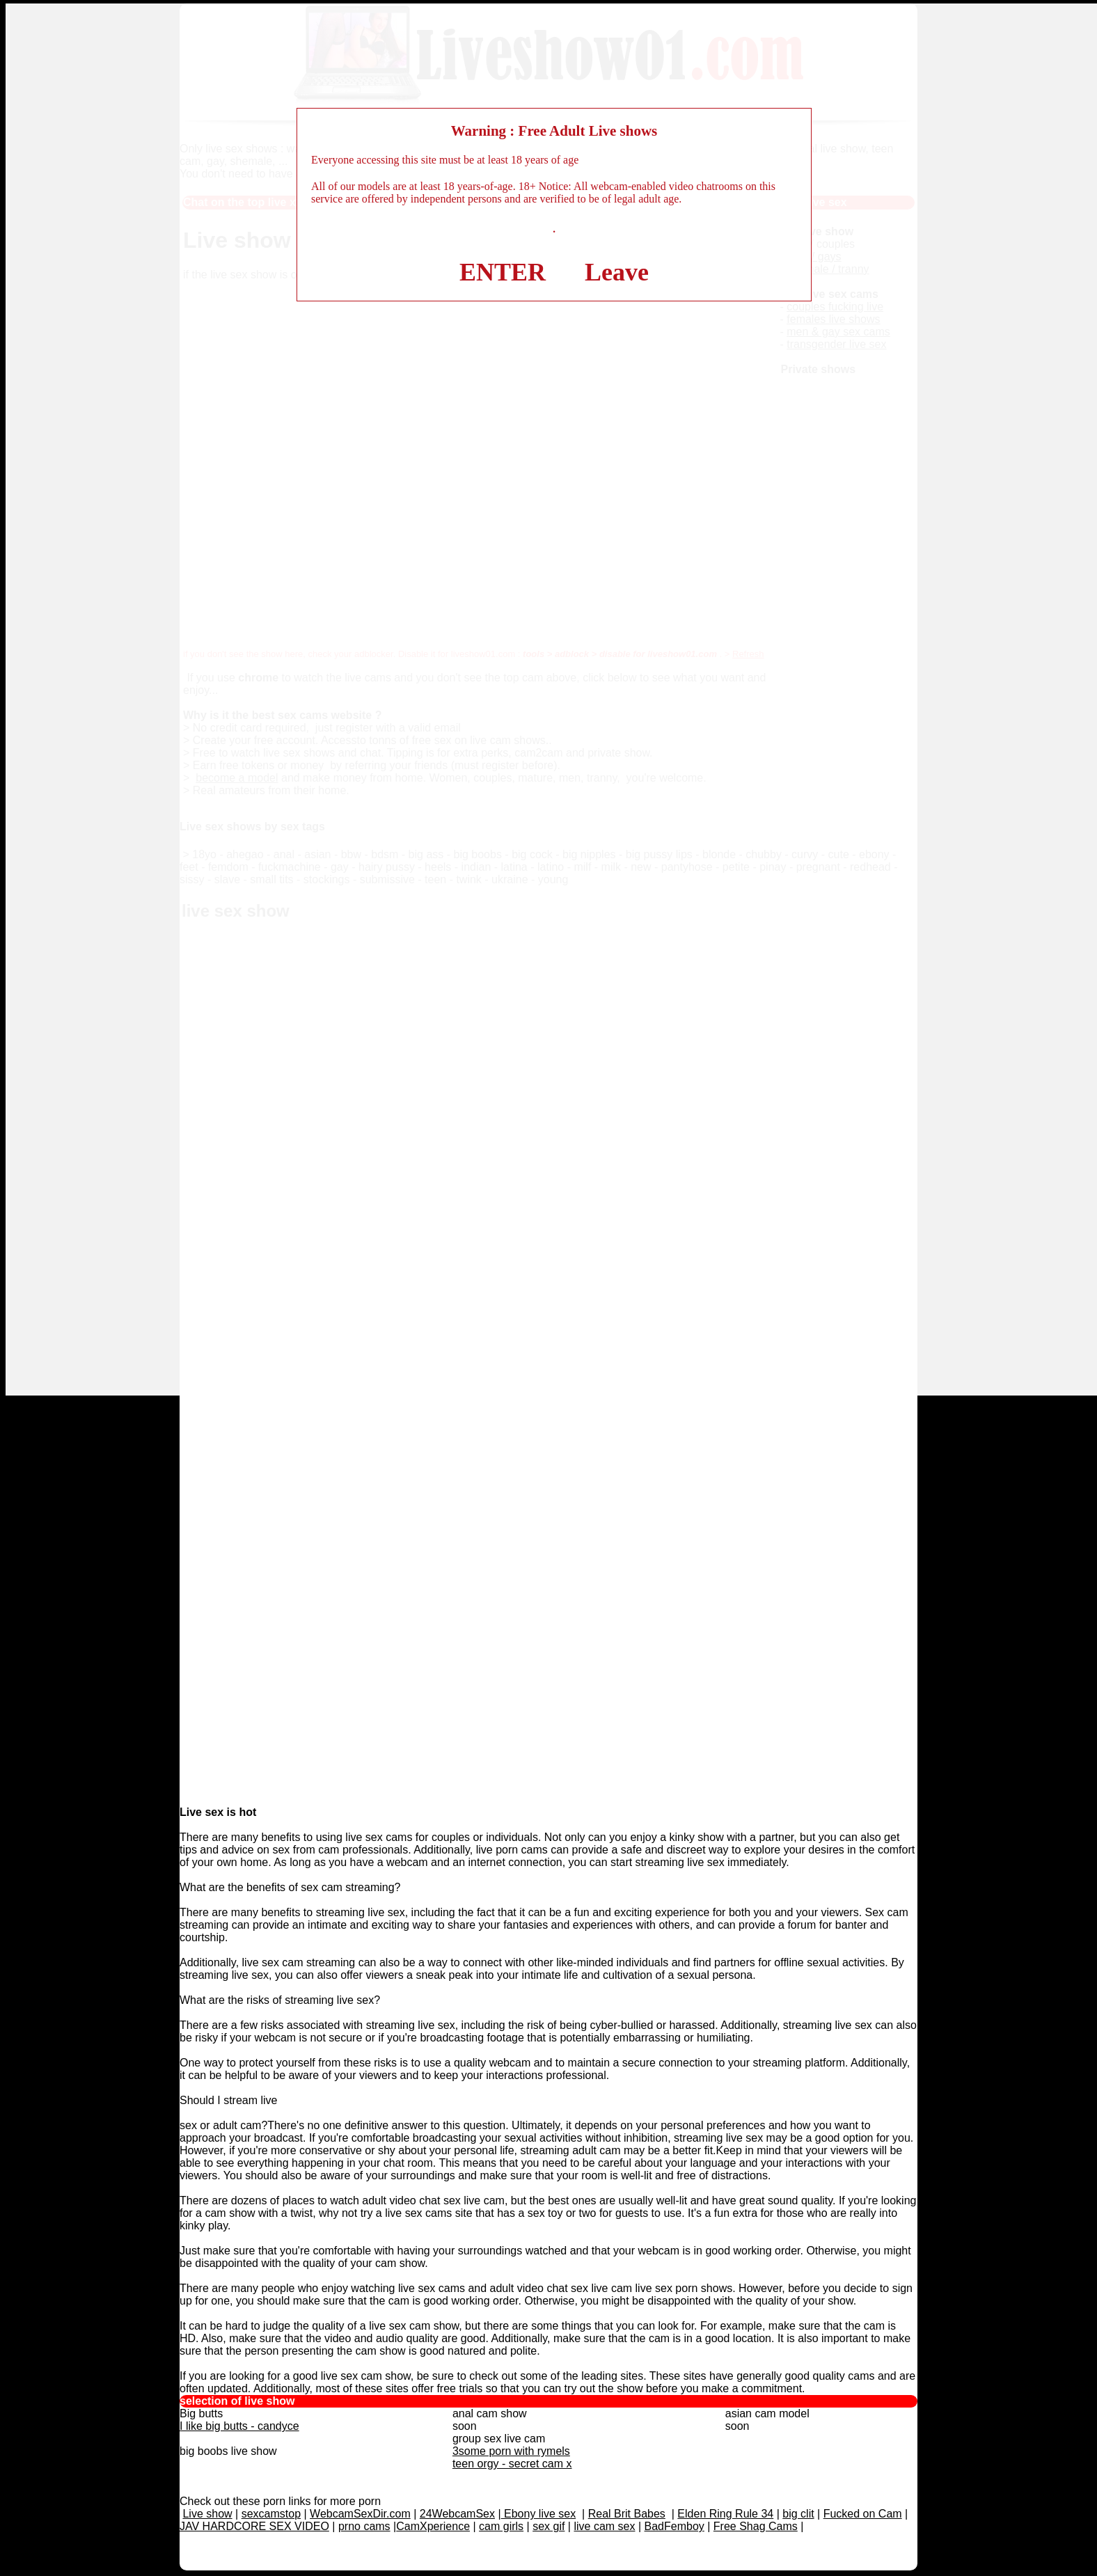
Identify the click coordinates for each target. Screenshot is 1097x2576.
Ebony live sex (538, 2514)
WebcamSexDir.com (360, 2514)
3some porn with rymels (511, 2451)
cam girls (501, 2526)
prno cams (364, 2526)
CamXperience (433, 2526)
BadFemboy (674, 2526)
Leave (617, 272)
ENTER (502, 272)
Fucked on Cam (862, 2514)
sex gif (548, 2526)
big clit (798, 2514)
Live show (207, 2514)
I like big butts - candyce (239, 2426)
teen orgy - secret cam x (512, 2464)
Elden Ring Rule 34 (725, 2514)
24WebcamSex (457, 2514)
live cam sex (604, 2526)
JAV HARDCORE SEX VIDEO (254, 2526)
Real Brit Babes (626, 2514)
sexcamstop (271, 2514)
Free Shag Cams (755, 2526)
